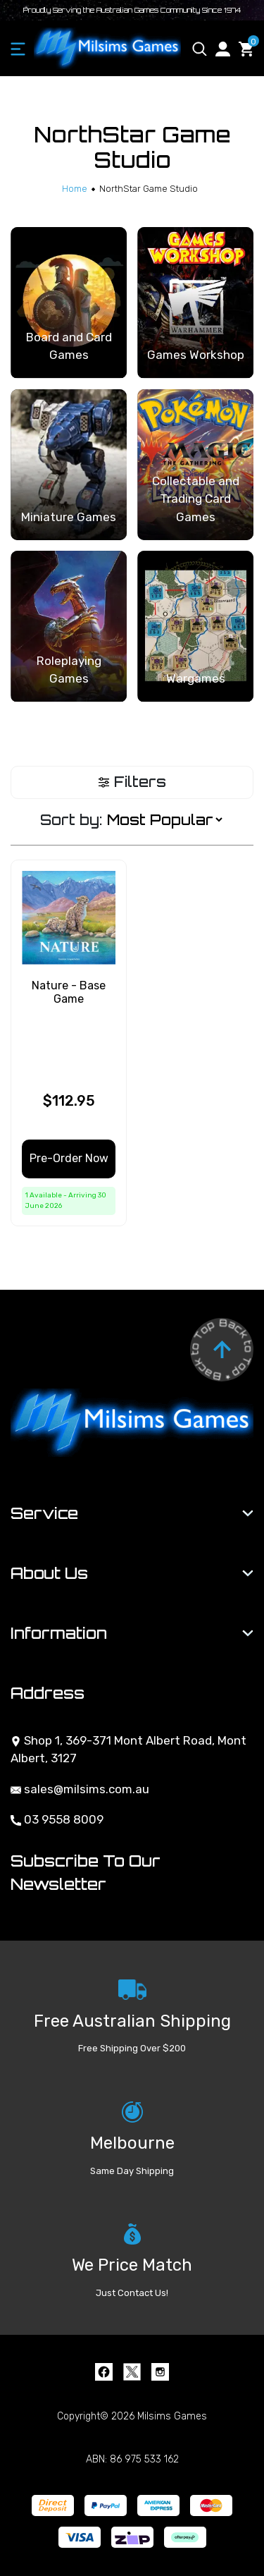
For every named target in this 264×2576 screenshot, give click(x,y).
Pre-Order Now (69, 1158)
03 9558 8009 (57, 1819)
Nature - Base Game (69, 992)
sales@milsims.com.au (80, 1789)
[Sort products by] (164, 819)
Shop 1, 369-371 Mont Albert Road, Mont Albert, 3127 (128, 1749)
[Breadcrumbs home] (74, 188)
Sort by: (71, 820)
